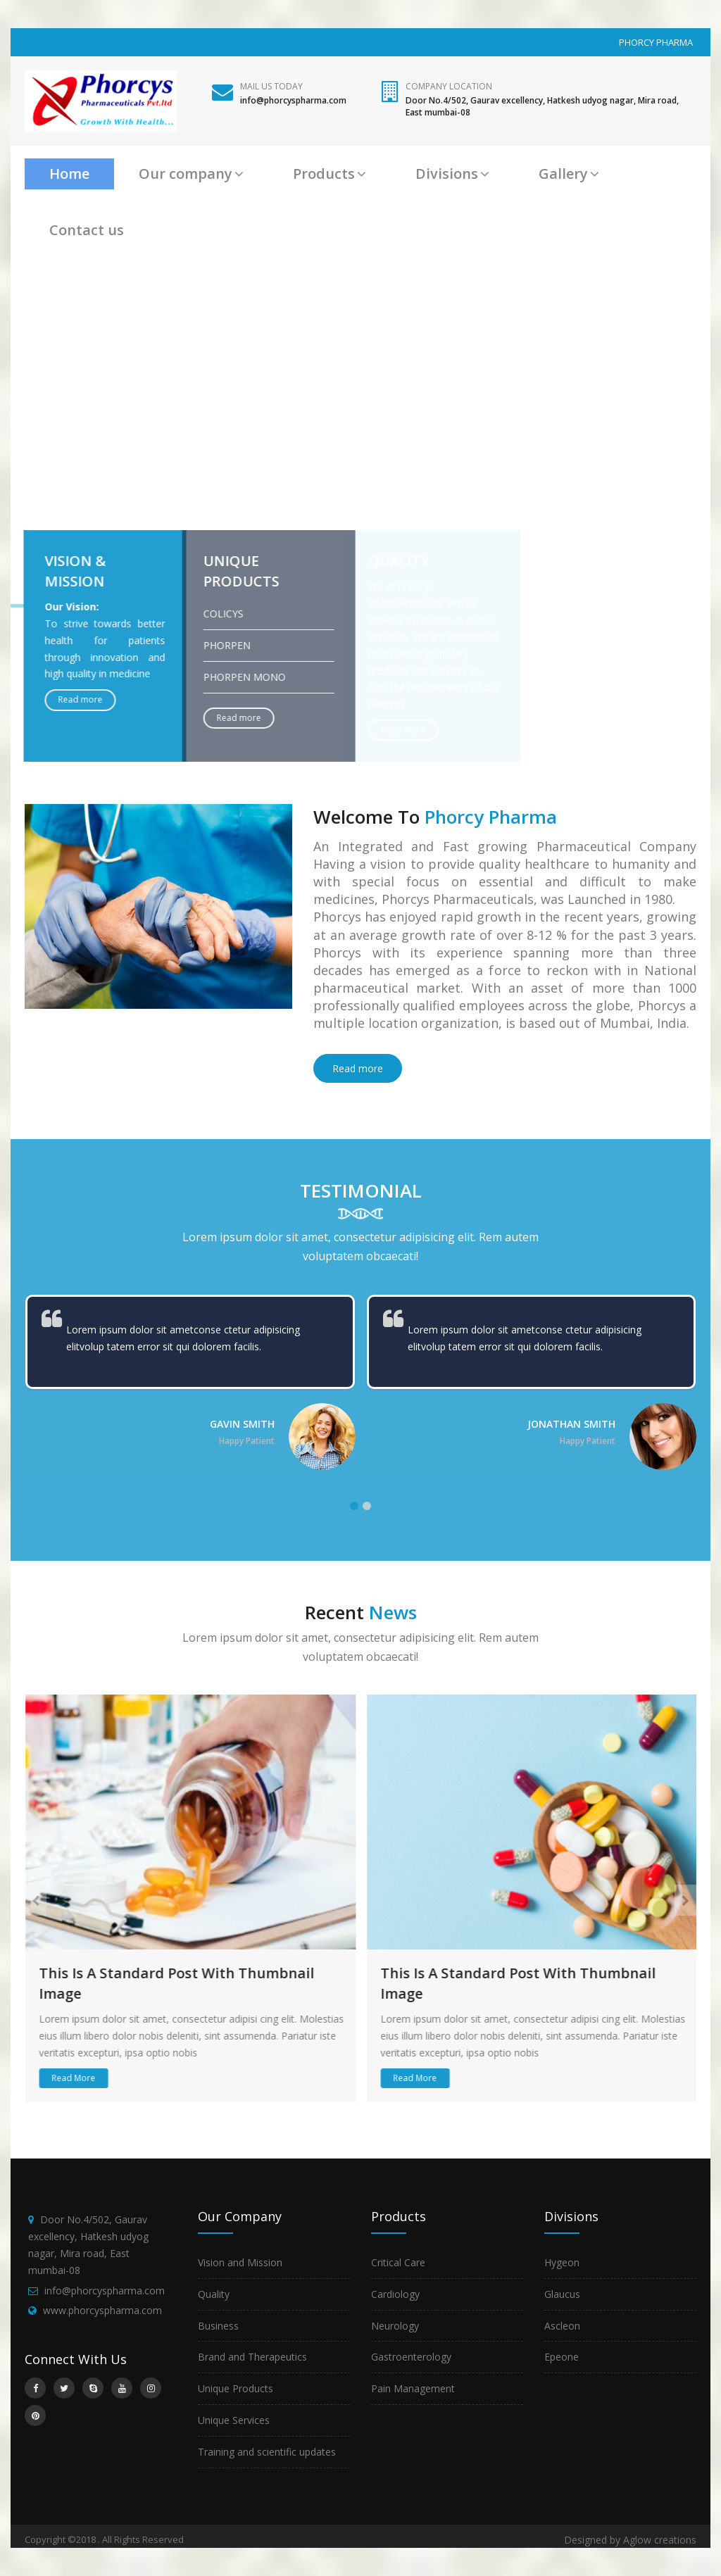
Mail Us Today (271, 86)
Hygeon (561, 2262)
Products (329, 173)
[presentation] (35, 1900)
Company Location (449, 86)
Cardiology (395, 2294)
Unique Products (235, 2388)
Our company (191, 173)
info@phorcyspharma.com (104, 2290)
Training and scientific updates (267, 2451)
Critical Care (398, 2262)
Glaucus (562, 2294)
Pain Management (413, 2388)
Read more (357, 1068)
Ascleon (562, 2325)
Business (218, 2325)
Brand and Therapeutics (252, 2356)
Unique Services (234, 2420)
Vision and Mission (240, 2262)
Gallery (569, 173)
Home (69, 173)
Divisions (452, 173)
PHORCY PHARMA (656, 42)
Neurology (395, 2325)
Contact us (86, 229)
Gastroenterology (411, 2356)
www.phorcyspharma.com (102, 2310)
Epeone (561, 2356)
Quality (214, 2294)
